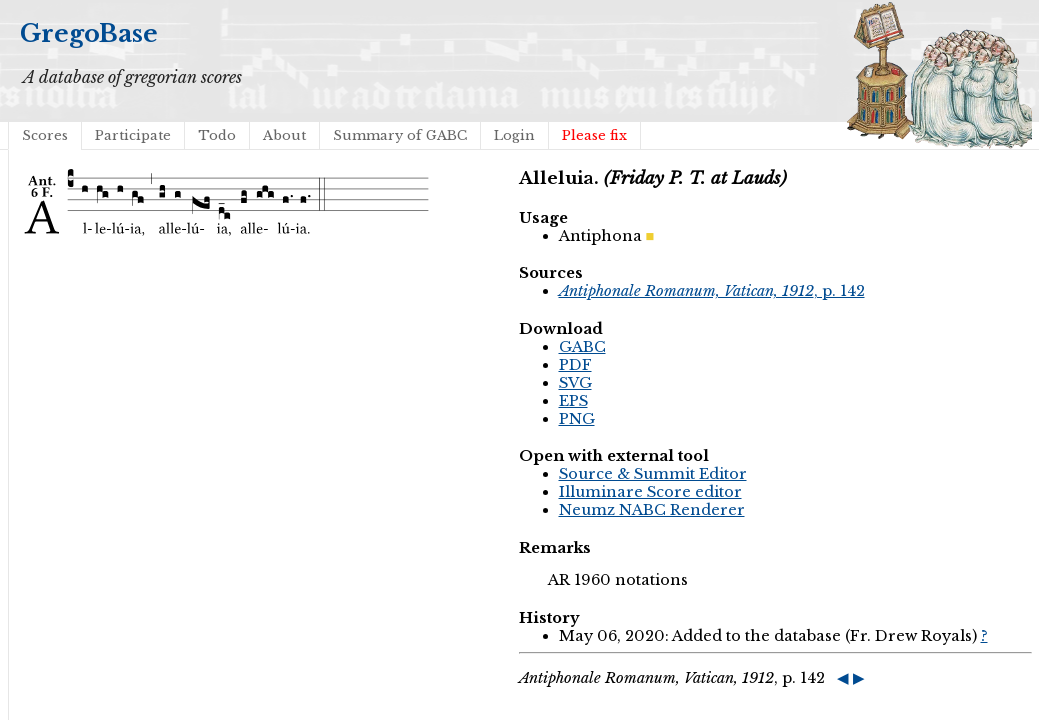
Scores (45, 135)
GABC (582, 347)
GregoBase (89, 33)
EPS (573, 401)
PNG (577, 419)
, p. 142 (712, 291)
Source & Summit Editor (653, 474)
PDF (575, 365)
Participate (133, 135)
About (284, 135)
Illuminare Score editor (650, 492)
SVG (575, 383)
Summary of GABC (400, 135)
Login (514, 135)
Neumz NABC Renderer (652, 510)
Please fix (594, 135)
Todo (217, 135)
